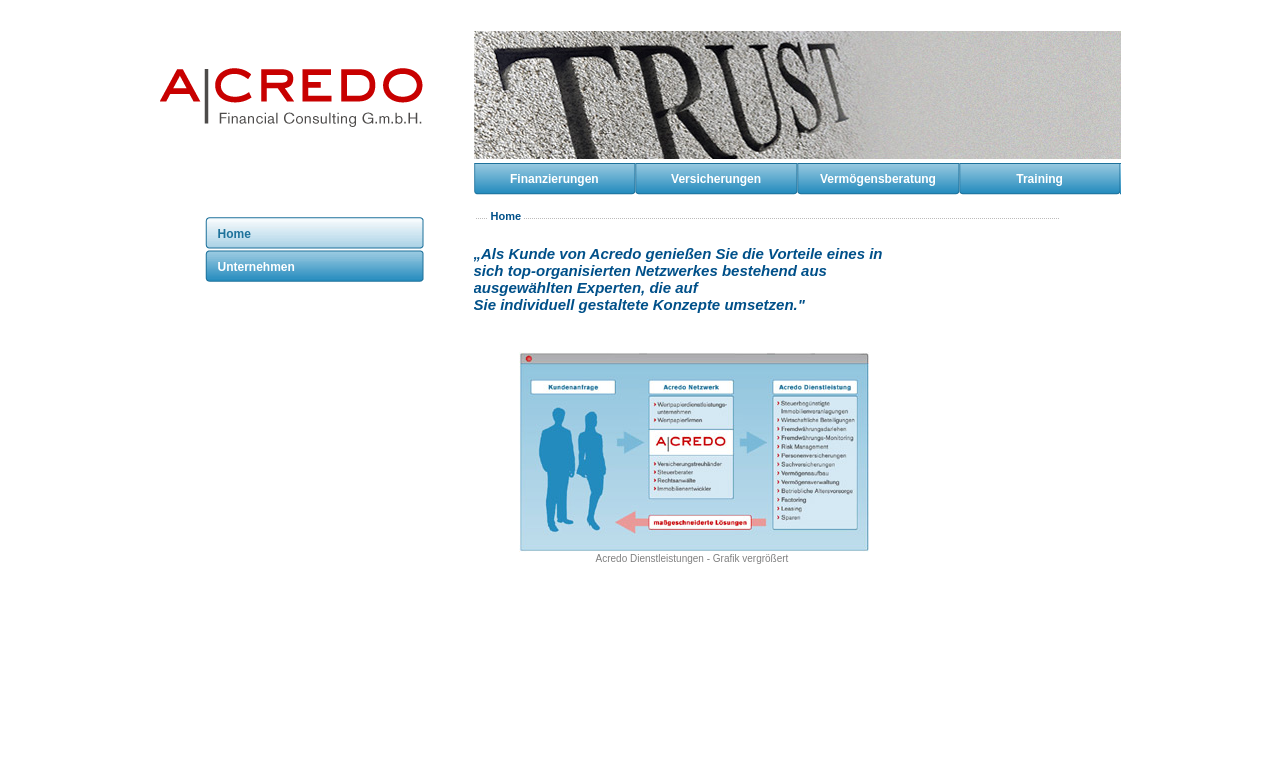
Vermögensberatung (878, 179)
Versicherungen (716, 179)
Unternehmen (256, 267)
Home (234, 234)
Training (1039, 179)
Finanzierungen (554, 179)
